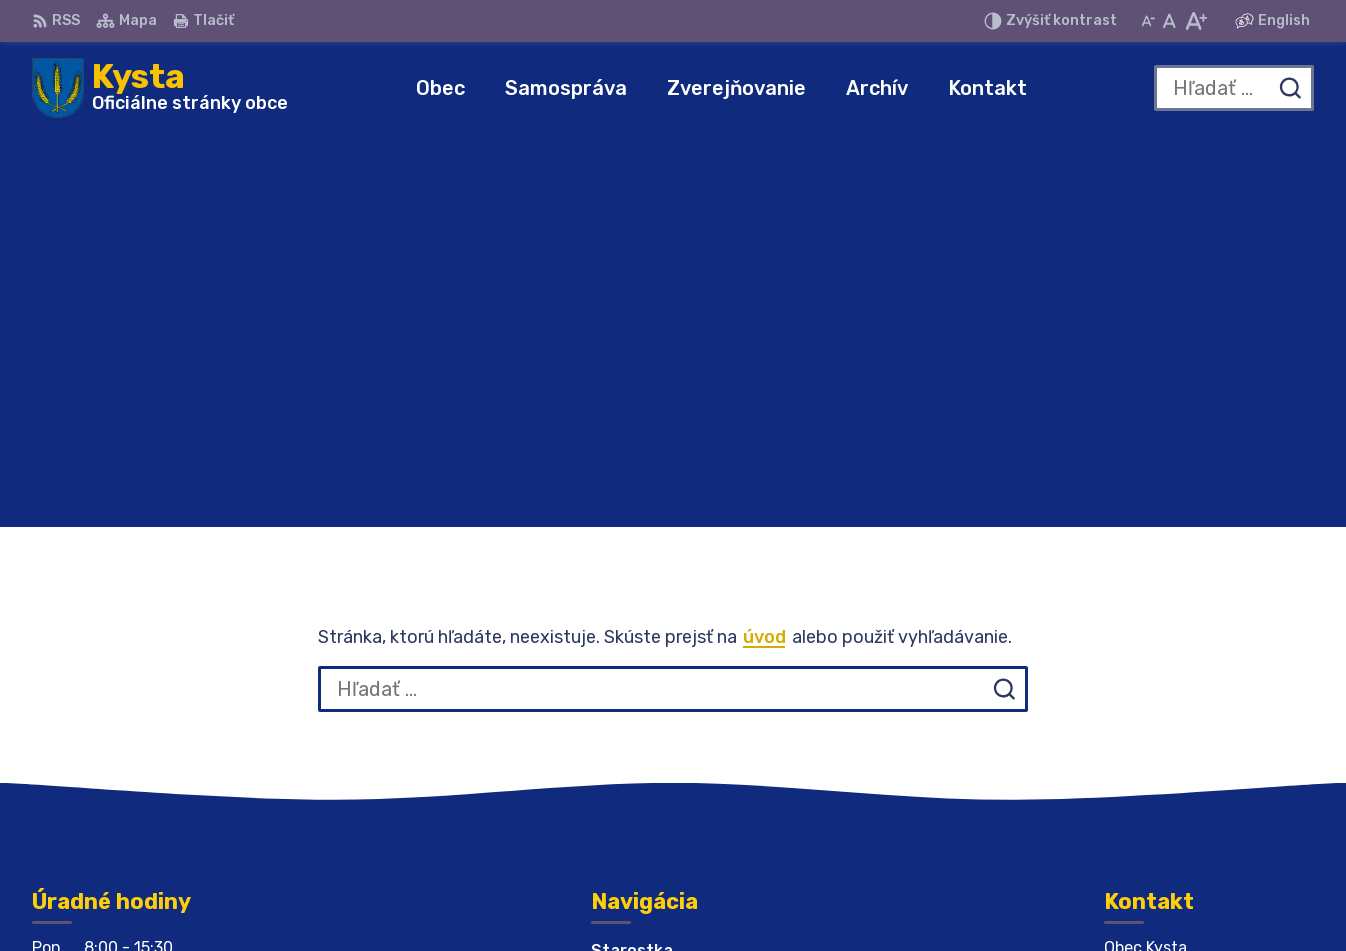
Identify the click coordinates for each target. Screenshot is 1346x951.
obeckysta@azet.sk (1184, 735)
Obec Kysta (995, 897)
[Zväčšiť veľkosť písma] (1195, 21)
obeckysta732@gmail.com (1209, 757)
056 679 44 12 (1162, 713)
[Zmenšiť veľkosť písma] (1148, 21)
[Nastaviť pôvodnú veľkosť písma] (1169, 21)
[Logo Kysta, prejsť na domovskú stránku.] (160, 88)
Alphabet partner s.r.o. (713, 897)
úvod (764, 244)
